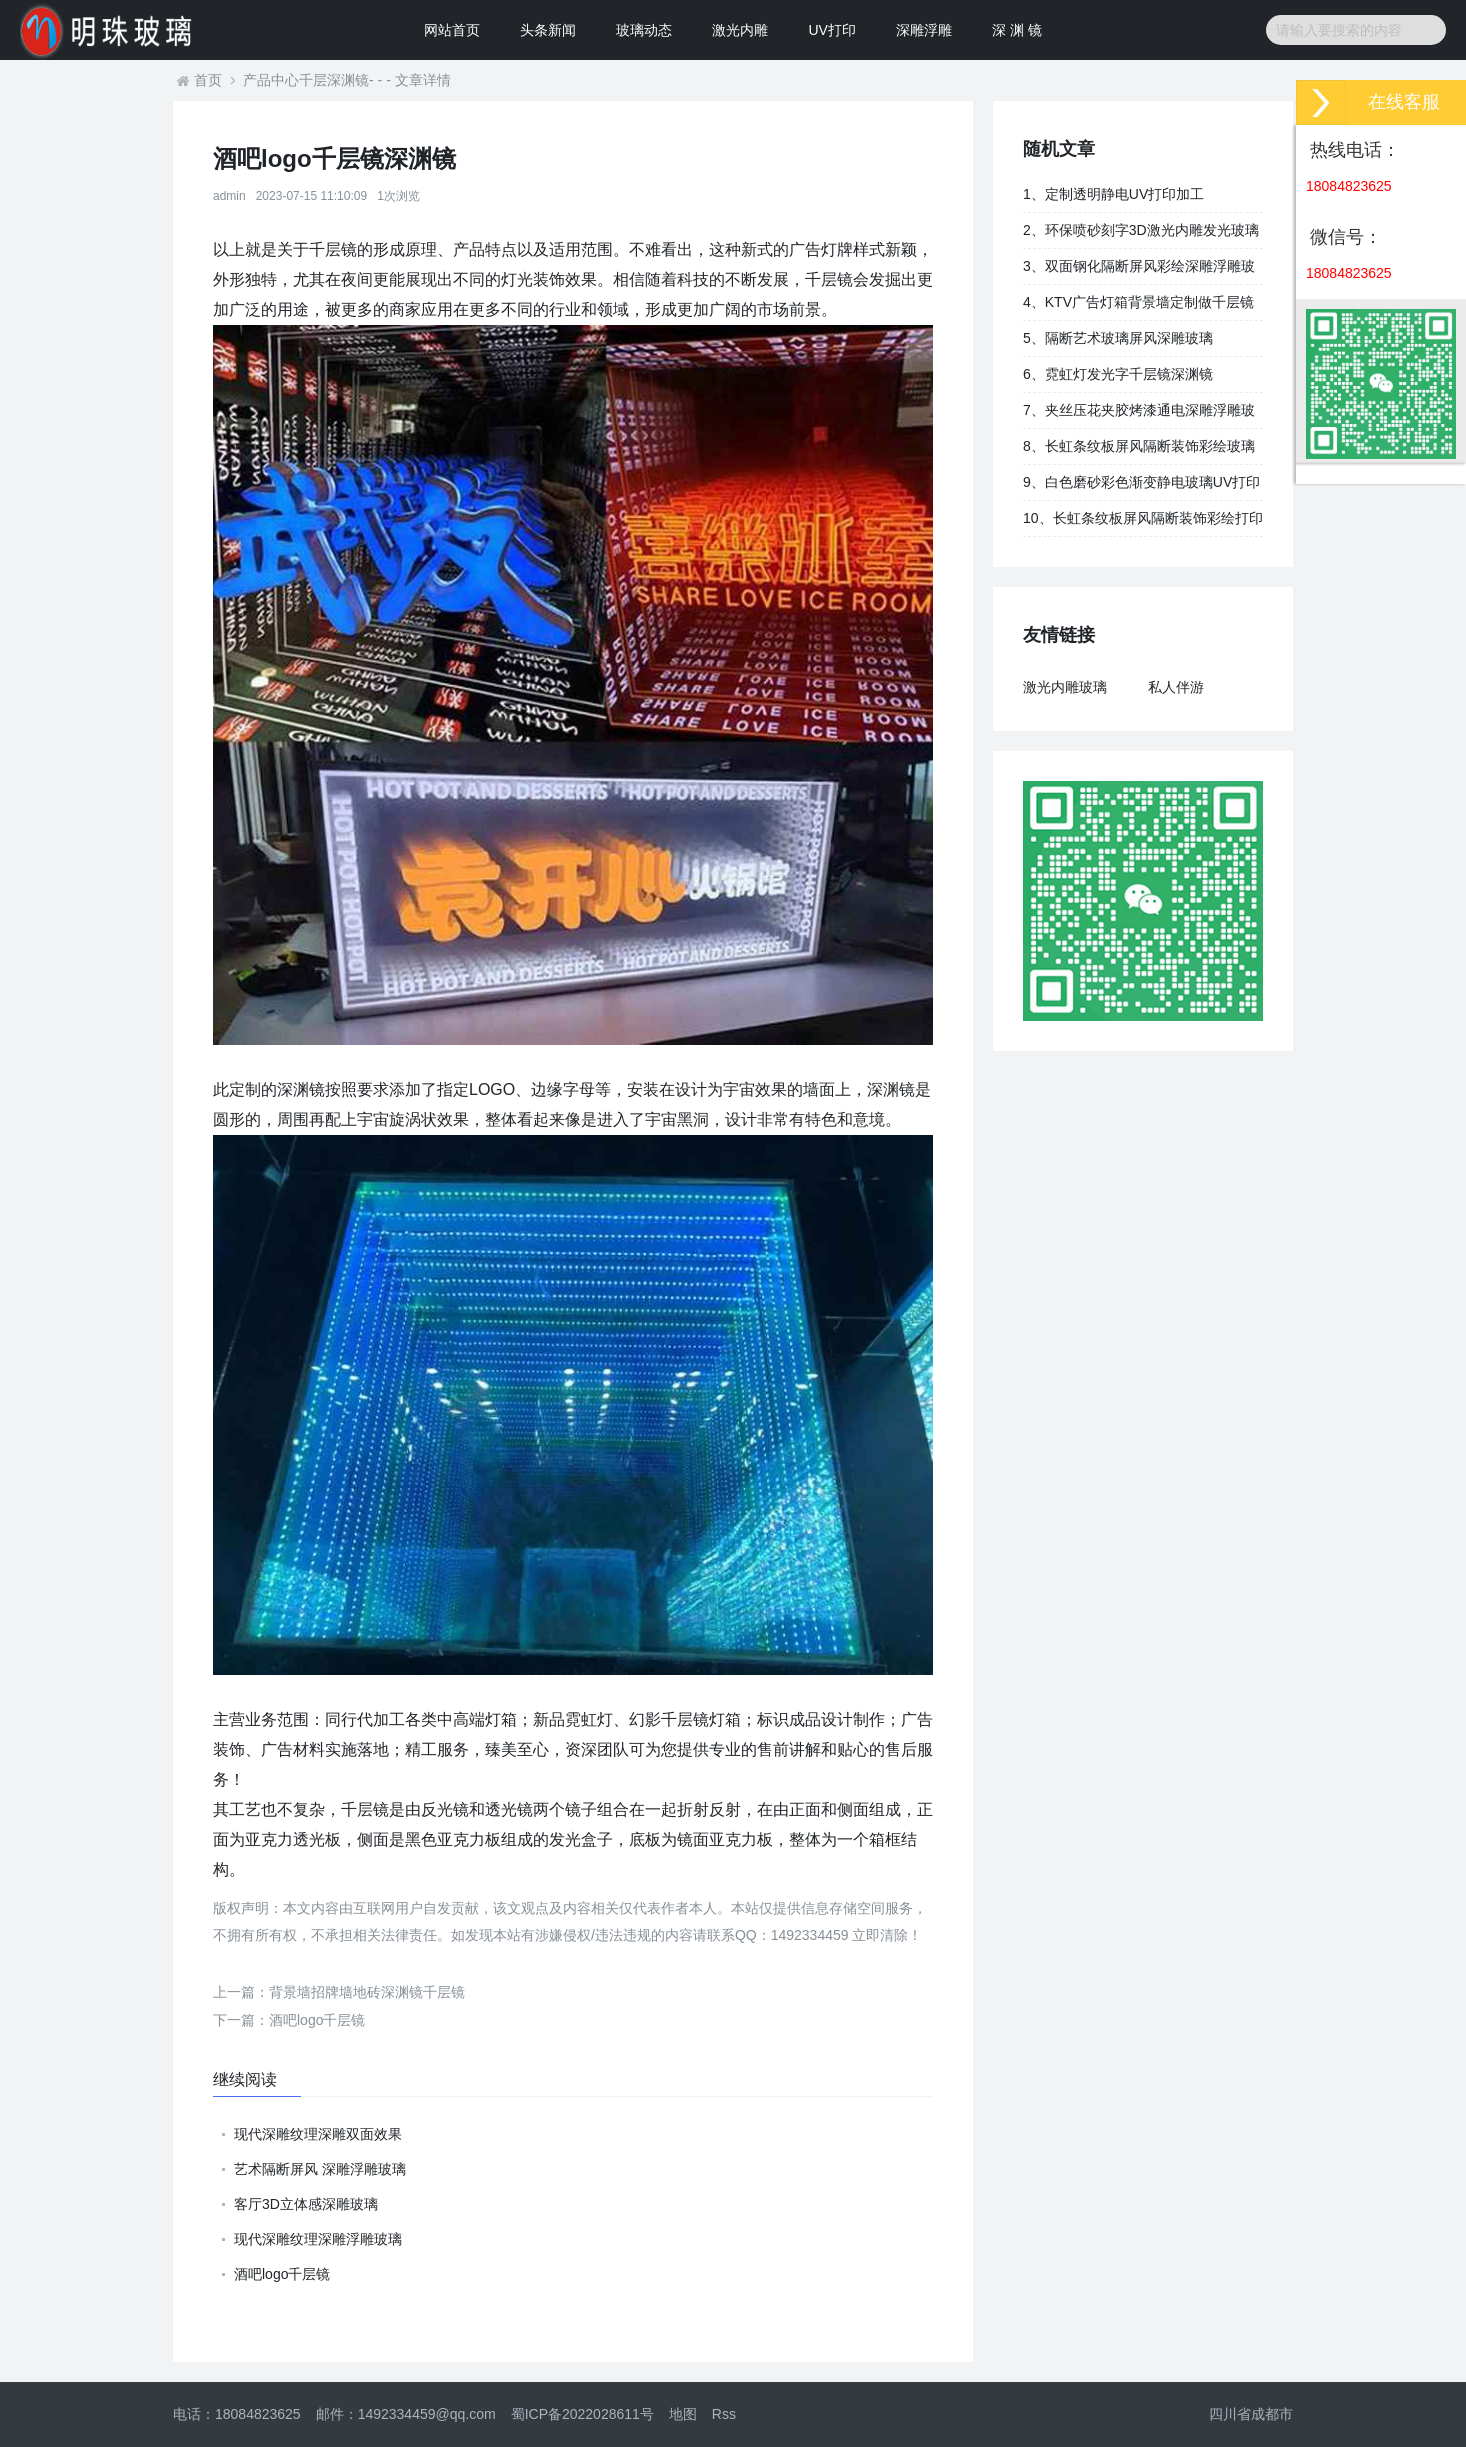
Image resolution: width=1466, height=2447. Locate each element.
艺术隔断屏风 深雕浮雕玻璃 (320, 2169)
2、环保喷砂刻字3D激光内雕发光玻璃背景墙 (1141, 235)
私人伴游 (1176, 687)
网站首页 (452, 30)
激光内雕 (740, 30)
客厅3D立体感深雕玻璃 (306, 2204)
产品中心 (271, 80)
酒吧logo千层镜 (289, 2020)
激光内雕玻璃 (1065, 687)
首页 (208, 80)
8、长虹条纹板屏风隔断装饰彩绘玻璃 (1139, 446)
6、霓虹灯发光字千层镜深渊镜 (1118, 374)
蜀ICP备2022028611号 (582, 2414)
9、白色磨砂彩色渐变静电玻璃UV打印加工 (1141, 487)
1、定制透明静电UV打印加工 (1113, 194)
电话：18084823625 (237, 2414)
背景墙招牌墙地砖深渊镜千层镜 (339, 1992)
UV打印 (831, 30)
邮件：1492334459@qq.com (406, 2414)
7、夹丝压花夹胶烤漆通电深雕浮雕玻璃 (1139, 415)
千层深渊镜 (334, 80)
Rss (724, 2414)
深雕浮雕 (924, 30)
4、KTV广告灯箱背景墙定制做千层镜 (1138, 302)
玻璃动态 (644, 30)
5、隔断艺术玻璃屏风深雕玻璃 (1118, 338)
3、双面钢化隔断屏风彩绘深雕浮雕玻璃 (1139, 271)
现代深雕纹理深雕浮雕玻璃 (318, 2239)
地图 (683, 2414)
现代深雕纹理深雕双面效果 (318, 2134)
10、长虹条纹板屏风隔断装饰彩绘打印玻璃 (1143, 523)
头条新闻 (548, 30)
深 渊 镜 (1017, 30)
